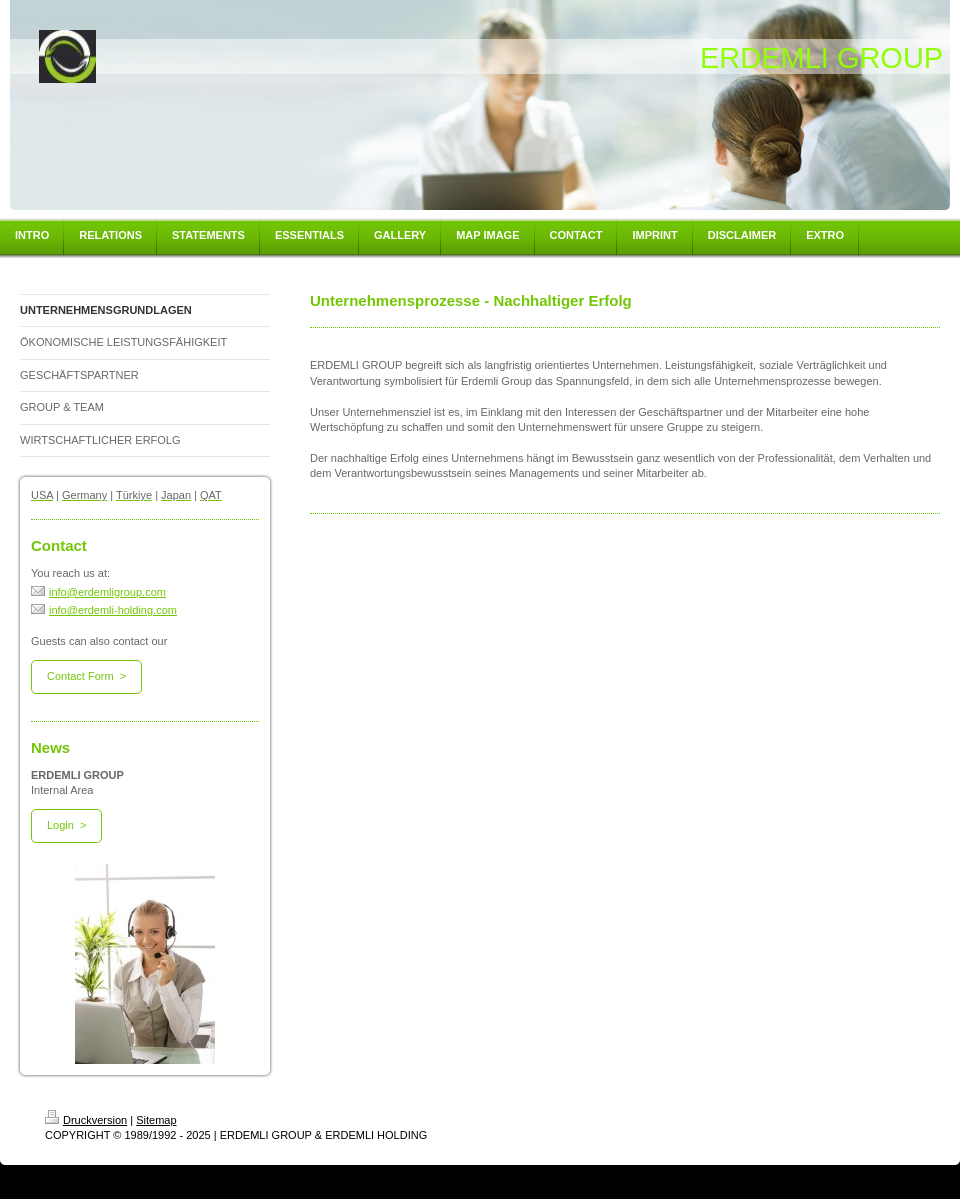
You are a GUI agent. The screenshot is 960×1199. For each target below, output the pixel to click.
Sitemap (156, 1120)
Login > (66, 825)
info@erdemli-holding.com (104, 610)
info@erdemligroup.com (98, 592)
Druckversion (86, 1120)
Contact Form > (86, 676)
